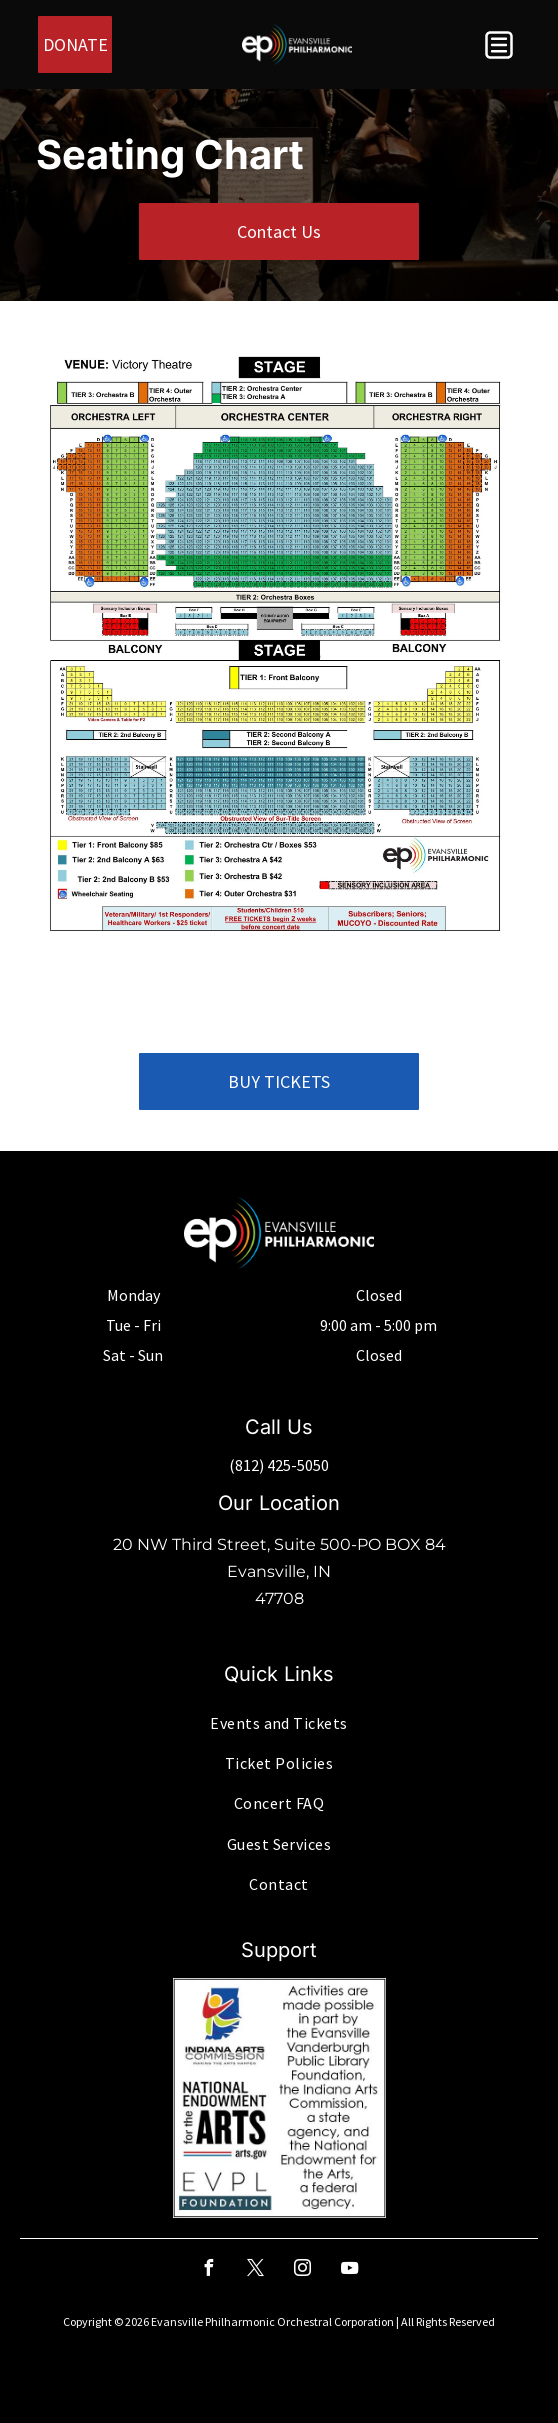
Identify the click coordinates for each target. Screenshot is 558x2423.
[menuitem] (279, 1722)
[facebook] (209, 2270)
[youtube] (350, 2270)
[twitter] (256, 2270)
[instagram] (303, 2270)
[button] (499, 45)
